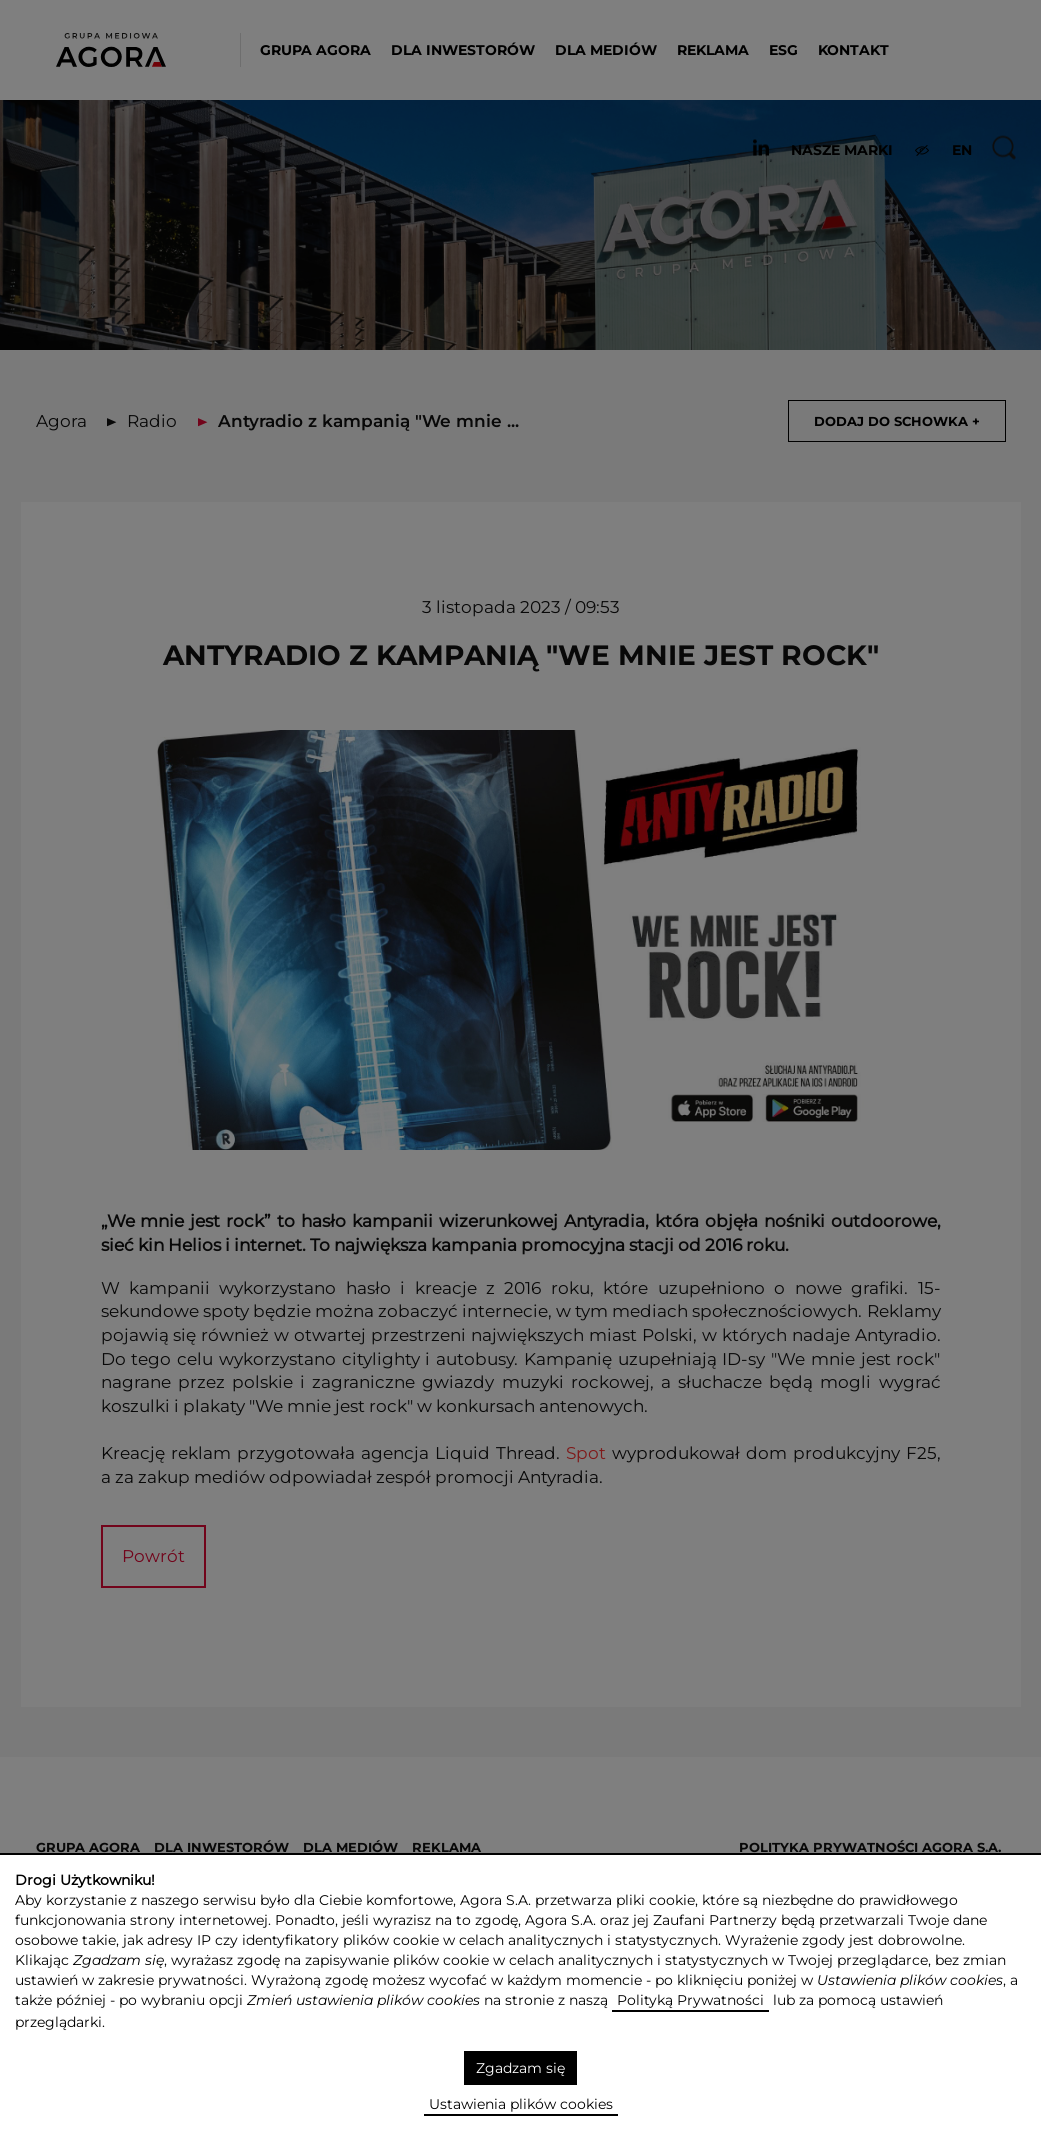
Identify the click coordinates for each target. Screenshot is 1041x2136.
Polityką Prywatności (690, 2000)
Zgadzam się (520, 2068)
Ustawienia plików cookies (521, 2104)
